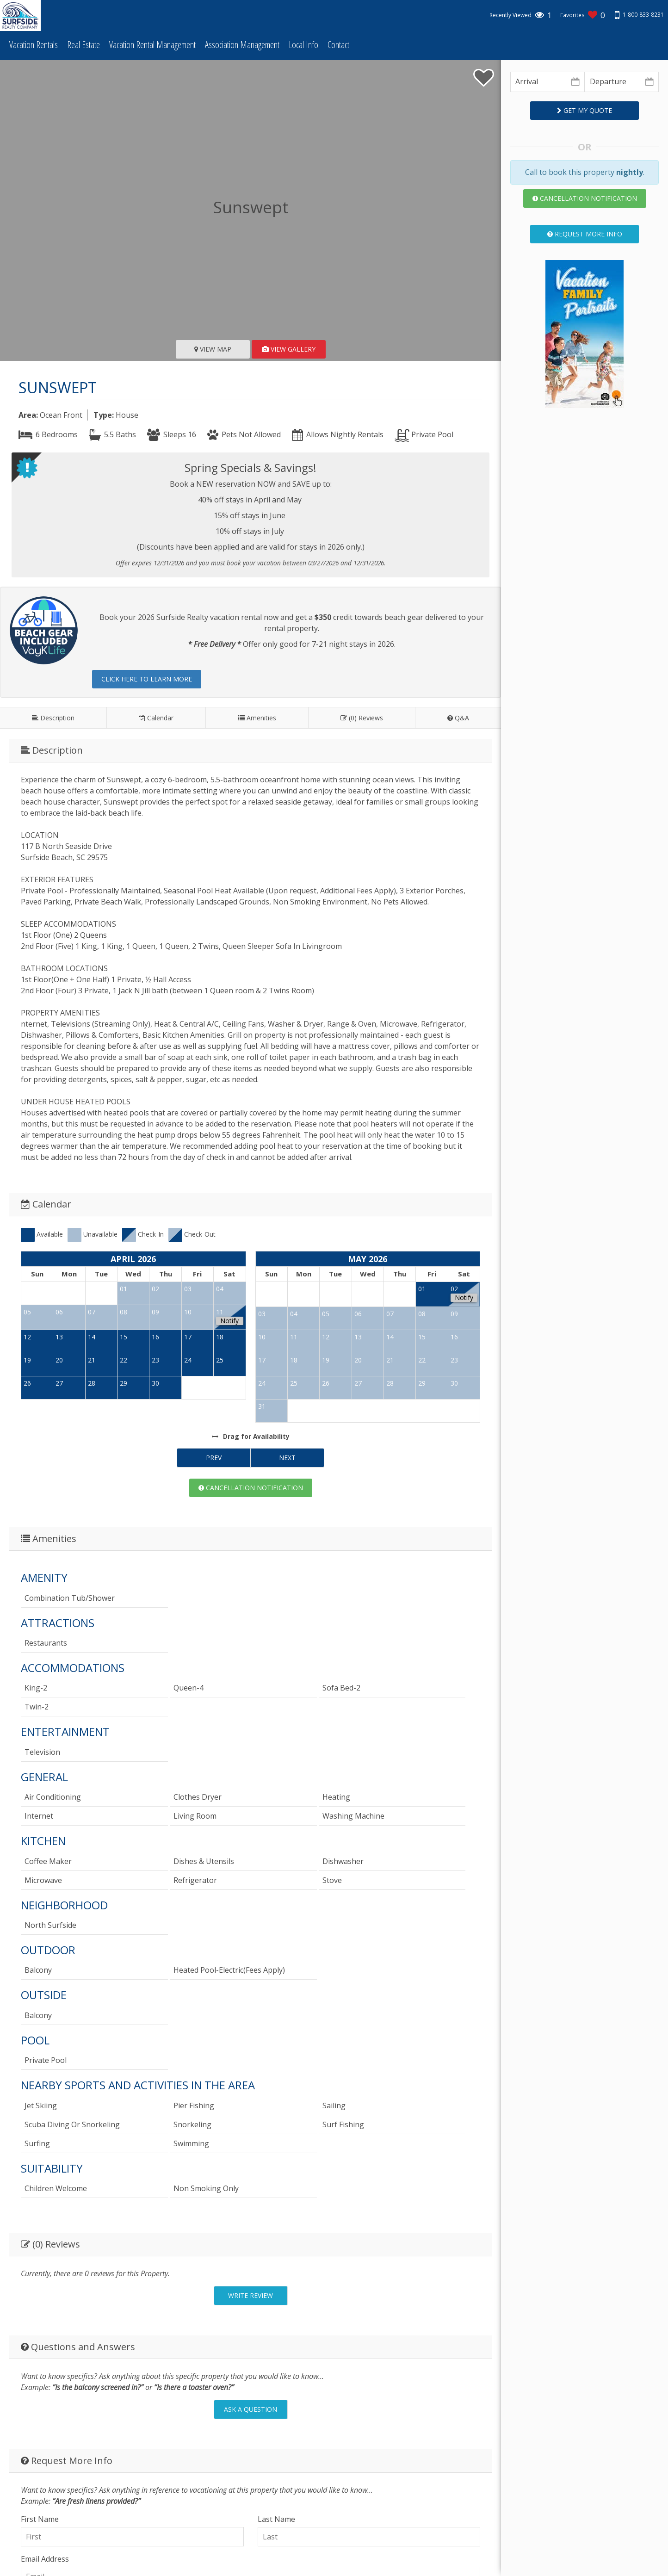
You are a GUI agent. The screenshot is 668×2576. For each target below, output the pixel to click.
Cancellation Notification (250, 1487)
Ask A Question (250, 2409)
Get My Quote (584, 110)
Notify (229, 1321)
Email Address (45, 2559)
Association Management (242, 44)
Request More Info (584, 233)
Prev (214, 1457)
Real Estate (83, 44)
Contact (338, 44)
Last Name (276, 2519)
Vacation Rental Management (152, 44)
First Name (40, 2519)
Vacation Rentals (33, 44)
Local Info (303, 44)
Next (287, 1457)
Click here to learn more (146, 679)
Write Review (250, 2295)
